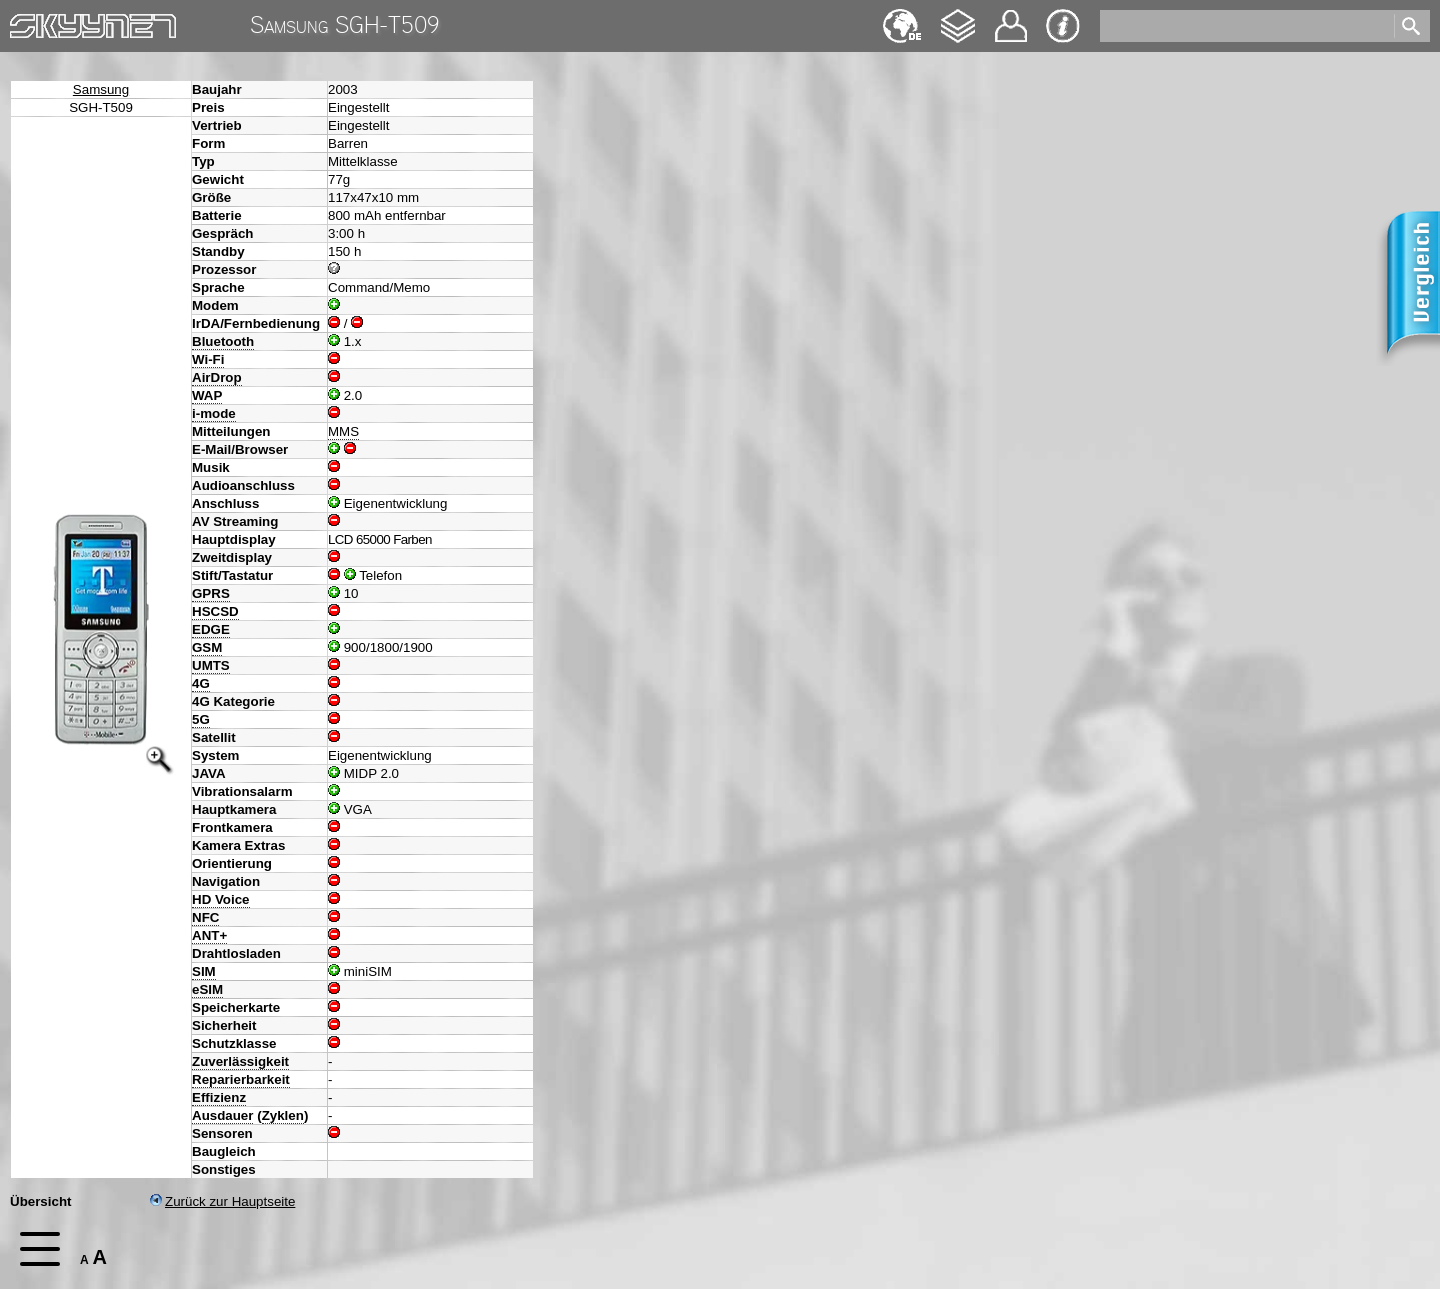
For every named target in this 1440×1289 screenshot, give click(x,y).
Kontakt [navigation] (1011, 17)
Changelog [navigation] (958, 16)
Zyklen (283, 1115)
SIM (204, 971)
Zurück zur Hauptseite (222, 1201)
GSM (207, 647)
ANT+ (209, 935)
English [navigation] (902, 16)
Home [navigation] (28, 21)
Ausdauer (222, 1115)
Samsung (101, 89)
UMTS (211, 665)
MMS (343, 431)
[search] (1245, 26)
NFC (205, 917)
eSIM (207, 989)
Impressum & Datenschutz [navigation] (1063, 26)
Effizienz (219, 1097)
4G (201, 683)
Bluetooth (223, 341)
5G (201, 719)
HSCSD (215, 611)
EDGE (211, 629)
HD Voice (221, 899)
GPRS (211, 593)
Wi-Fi (208, 359)
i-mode (214, 413)
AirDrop (217, 377)
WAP (207, 395)
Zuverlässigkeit (240, 1061)
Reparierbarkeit (241, 1079)
